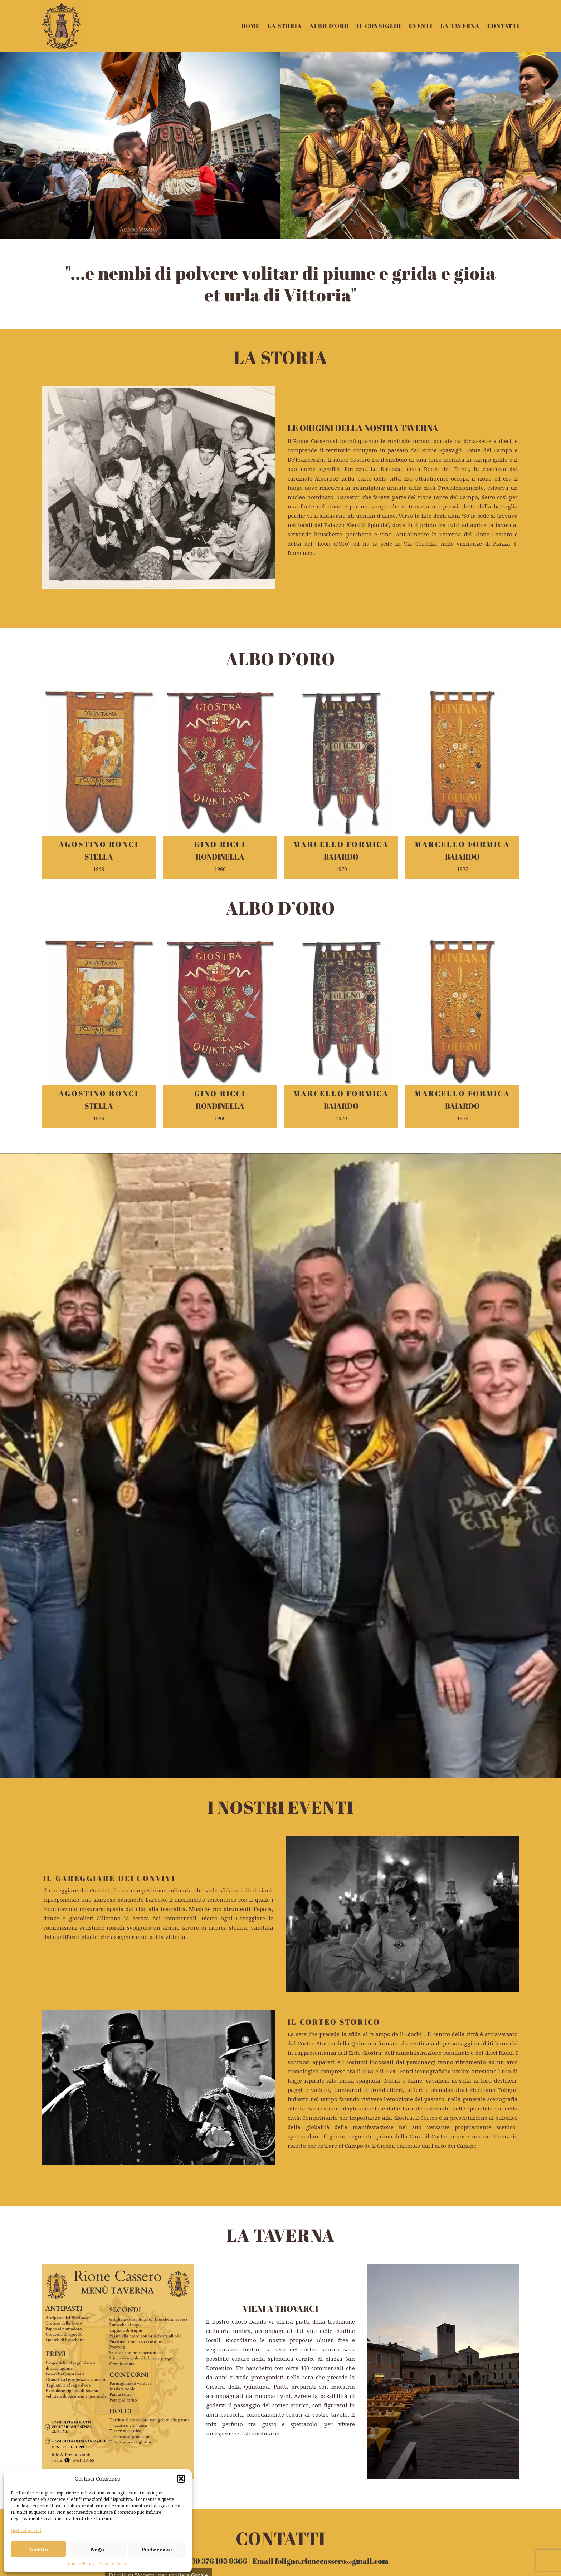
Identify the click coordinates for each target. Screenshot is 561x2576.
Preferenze (157, 2549)
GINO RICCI (220, 844)
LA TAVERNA (459, 26)
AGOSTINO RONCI (98, 844)
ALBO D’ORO (329, 26)
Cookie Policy (81, 2563)
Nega (97, 2549)
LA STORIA (285, 26)
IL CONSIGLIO (379, 26)
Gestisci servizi (26, 2530)
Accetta (38, 2549)
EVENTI (421, 26)
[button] (181, 2478)
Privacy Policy (112, 2563)
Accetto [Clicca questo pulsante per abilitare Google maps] (158, 2303)
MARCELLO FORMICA (341, 844)
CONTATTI (503, 26)
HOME (250, 26)
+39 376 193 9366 (217, 2174)
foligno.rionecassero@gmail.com (332, 2174)
